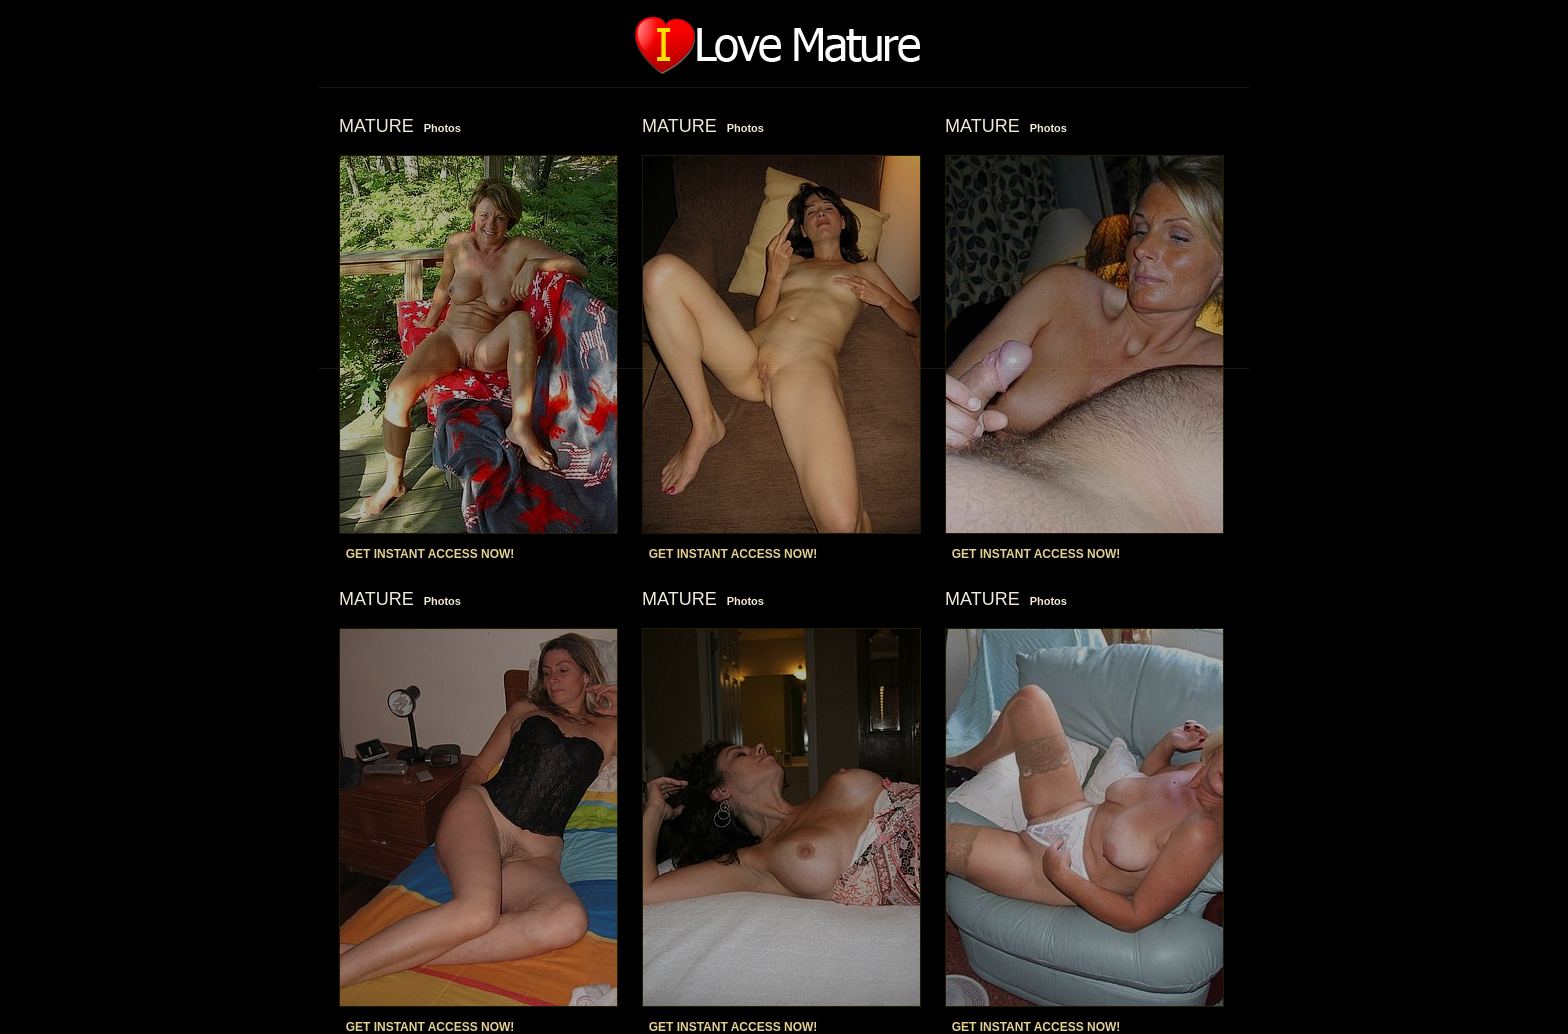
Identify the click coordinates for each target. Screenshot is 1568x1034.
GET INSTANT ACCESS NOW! (430, 554)
